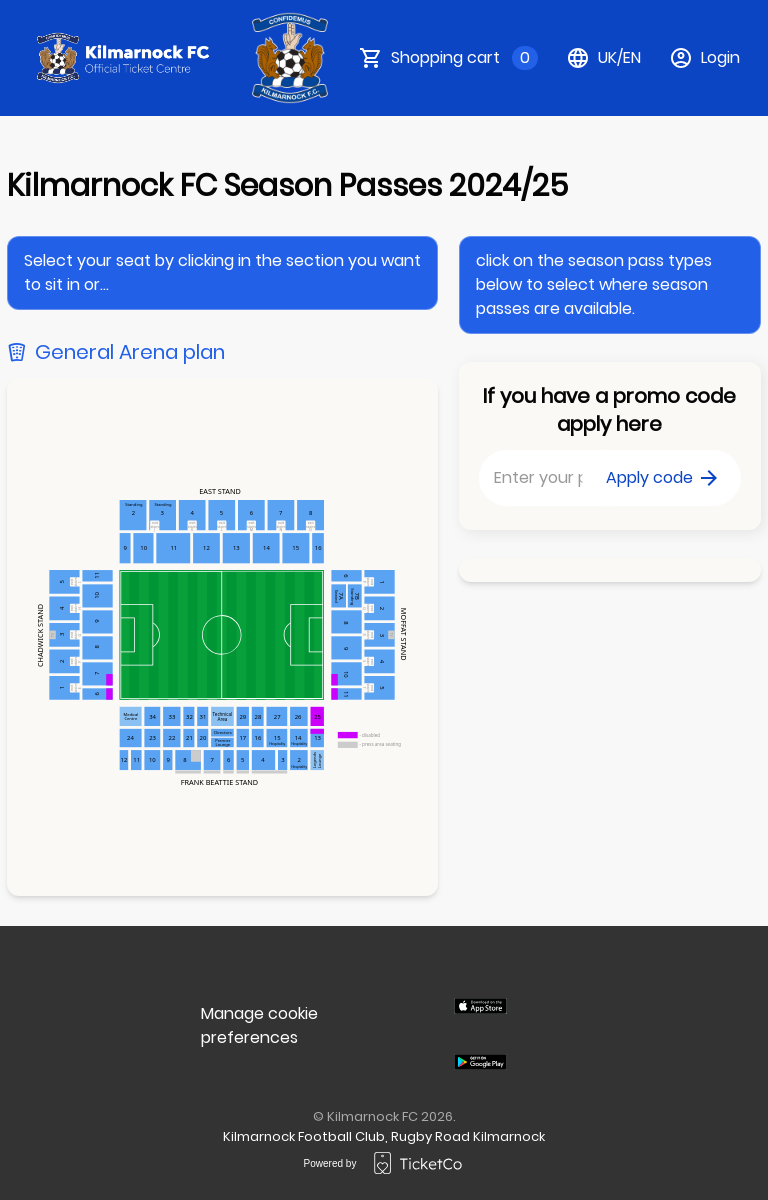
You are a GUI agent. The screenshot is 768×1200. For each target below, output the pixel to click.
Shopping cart (464, 58)
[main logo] (124, 58)
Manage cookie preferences (259, 1025)
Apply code (661, 477)
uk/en (603, 58)
